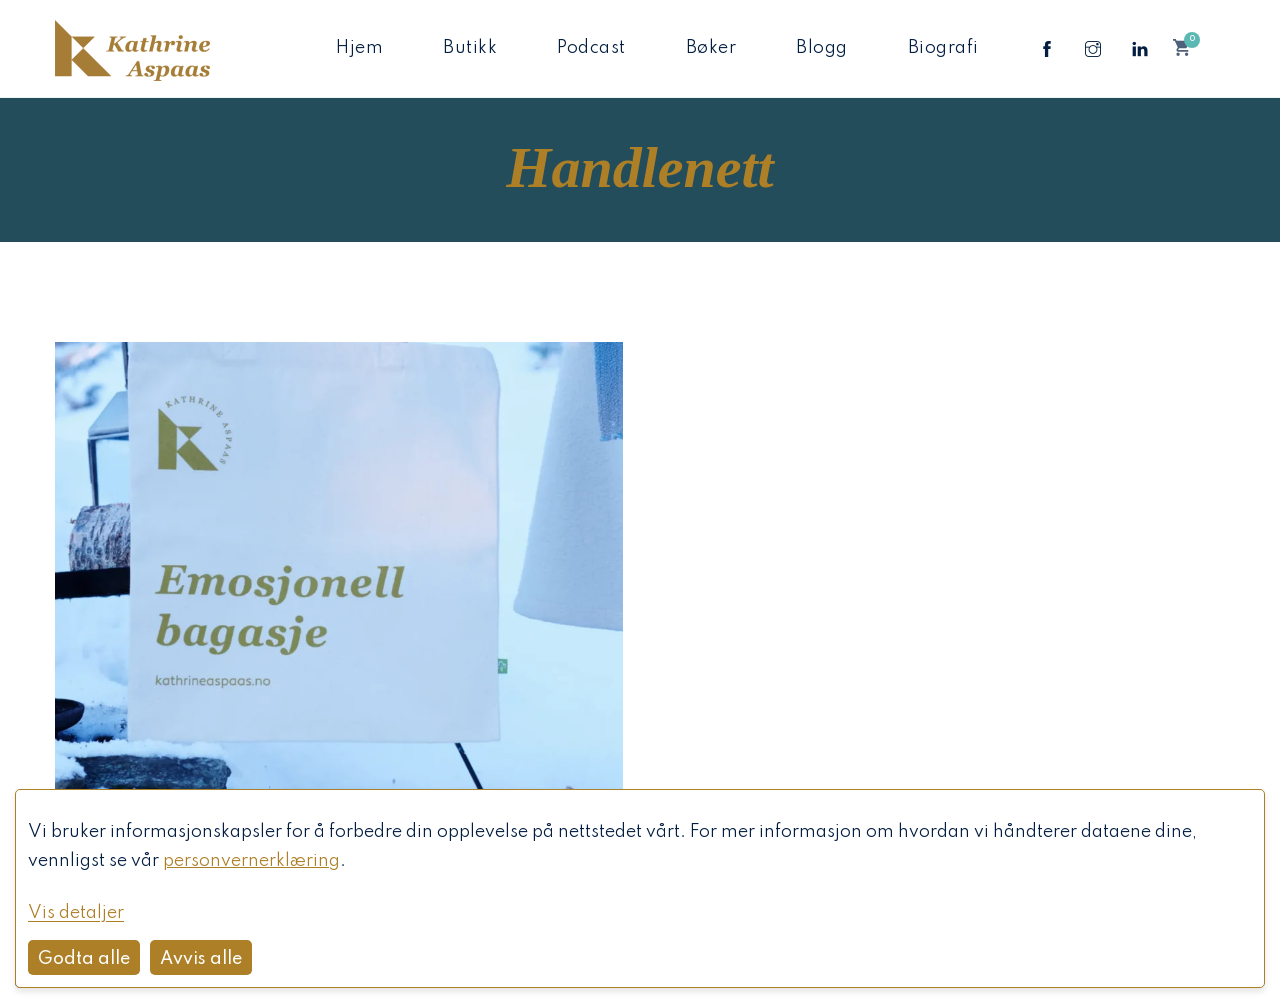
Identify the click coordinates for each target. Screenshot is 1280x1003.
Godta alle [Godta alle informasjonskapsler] (84, 959)
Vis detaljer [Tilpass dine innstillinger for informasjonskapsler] (76, 913)
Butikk (470, 48)
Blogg (822, 48)
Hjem (359, 48)
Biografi (943, 48)
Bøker (711, 48)
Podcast (591, 48)
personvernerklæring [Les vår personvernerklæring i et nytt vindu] (251, 861)
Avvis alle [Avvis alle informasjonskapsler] (201, 959)
